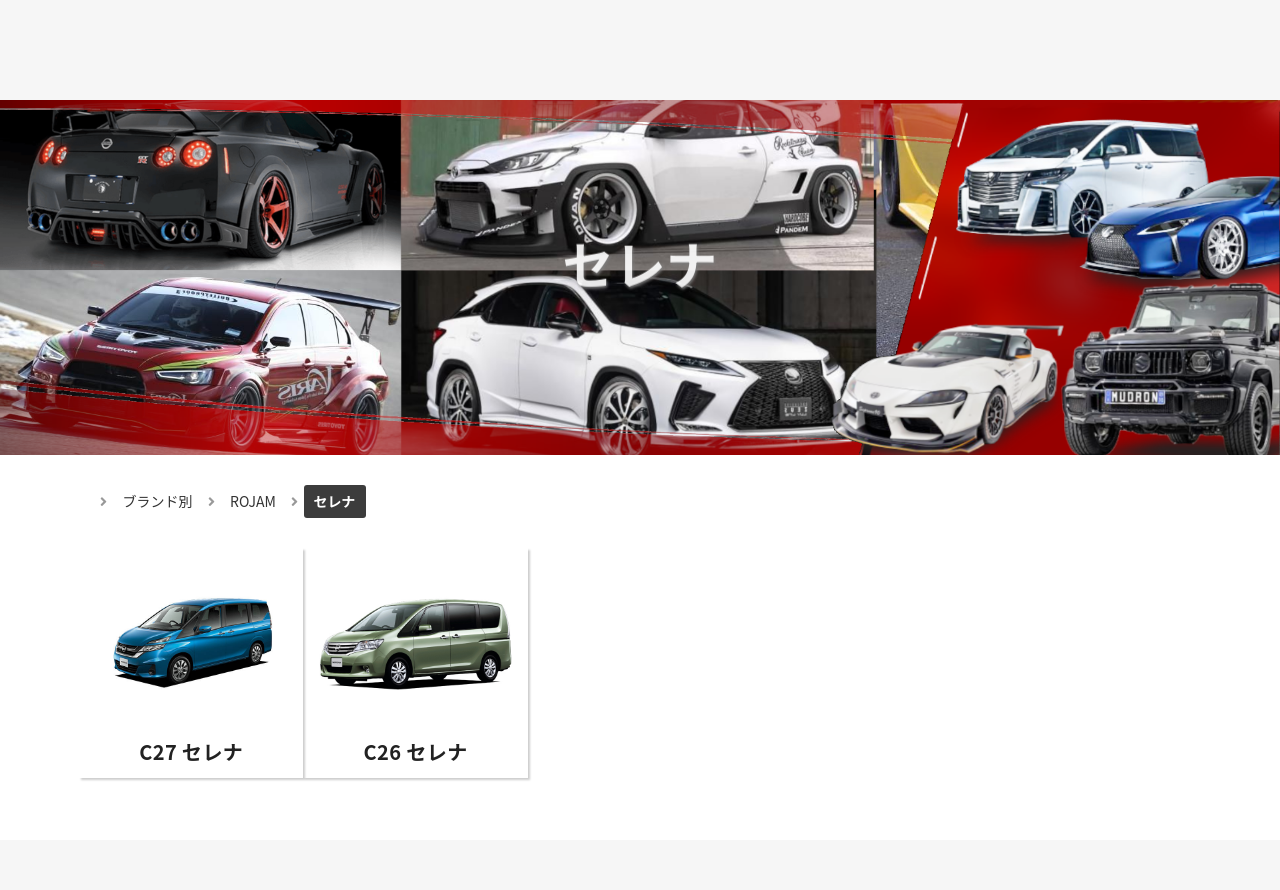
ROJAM (253, 501)
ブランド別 (158, 501)
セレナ (335, 501)
